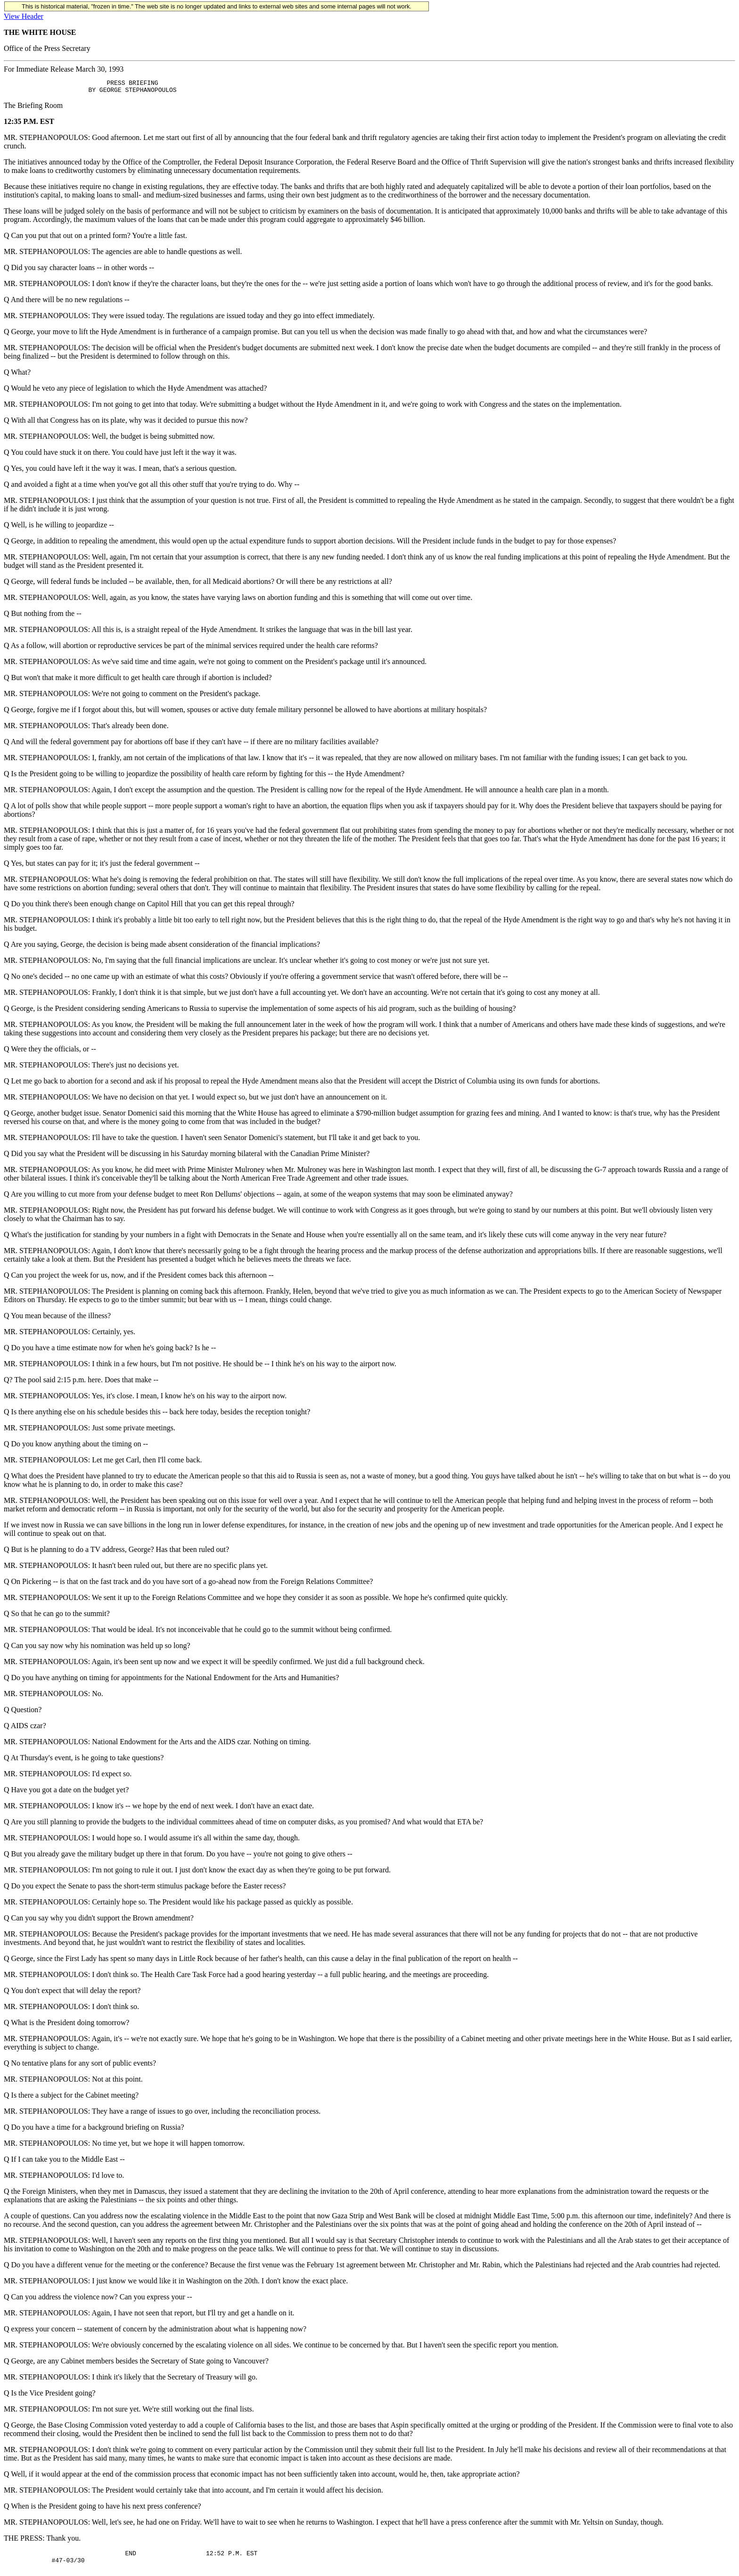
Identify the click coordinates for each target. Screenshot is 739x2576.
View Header (23, 16)
